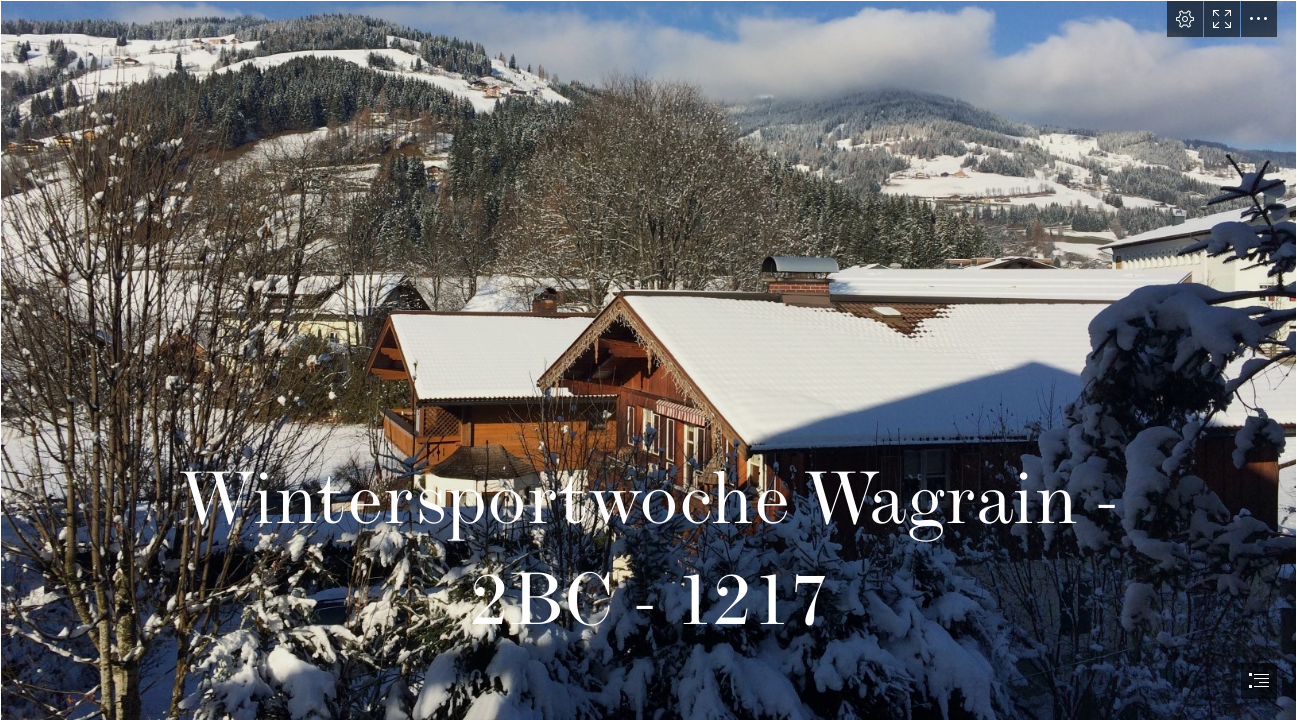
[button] (1185, 19)
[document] (648, 360)
